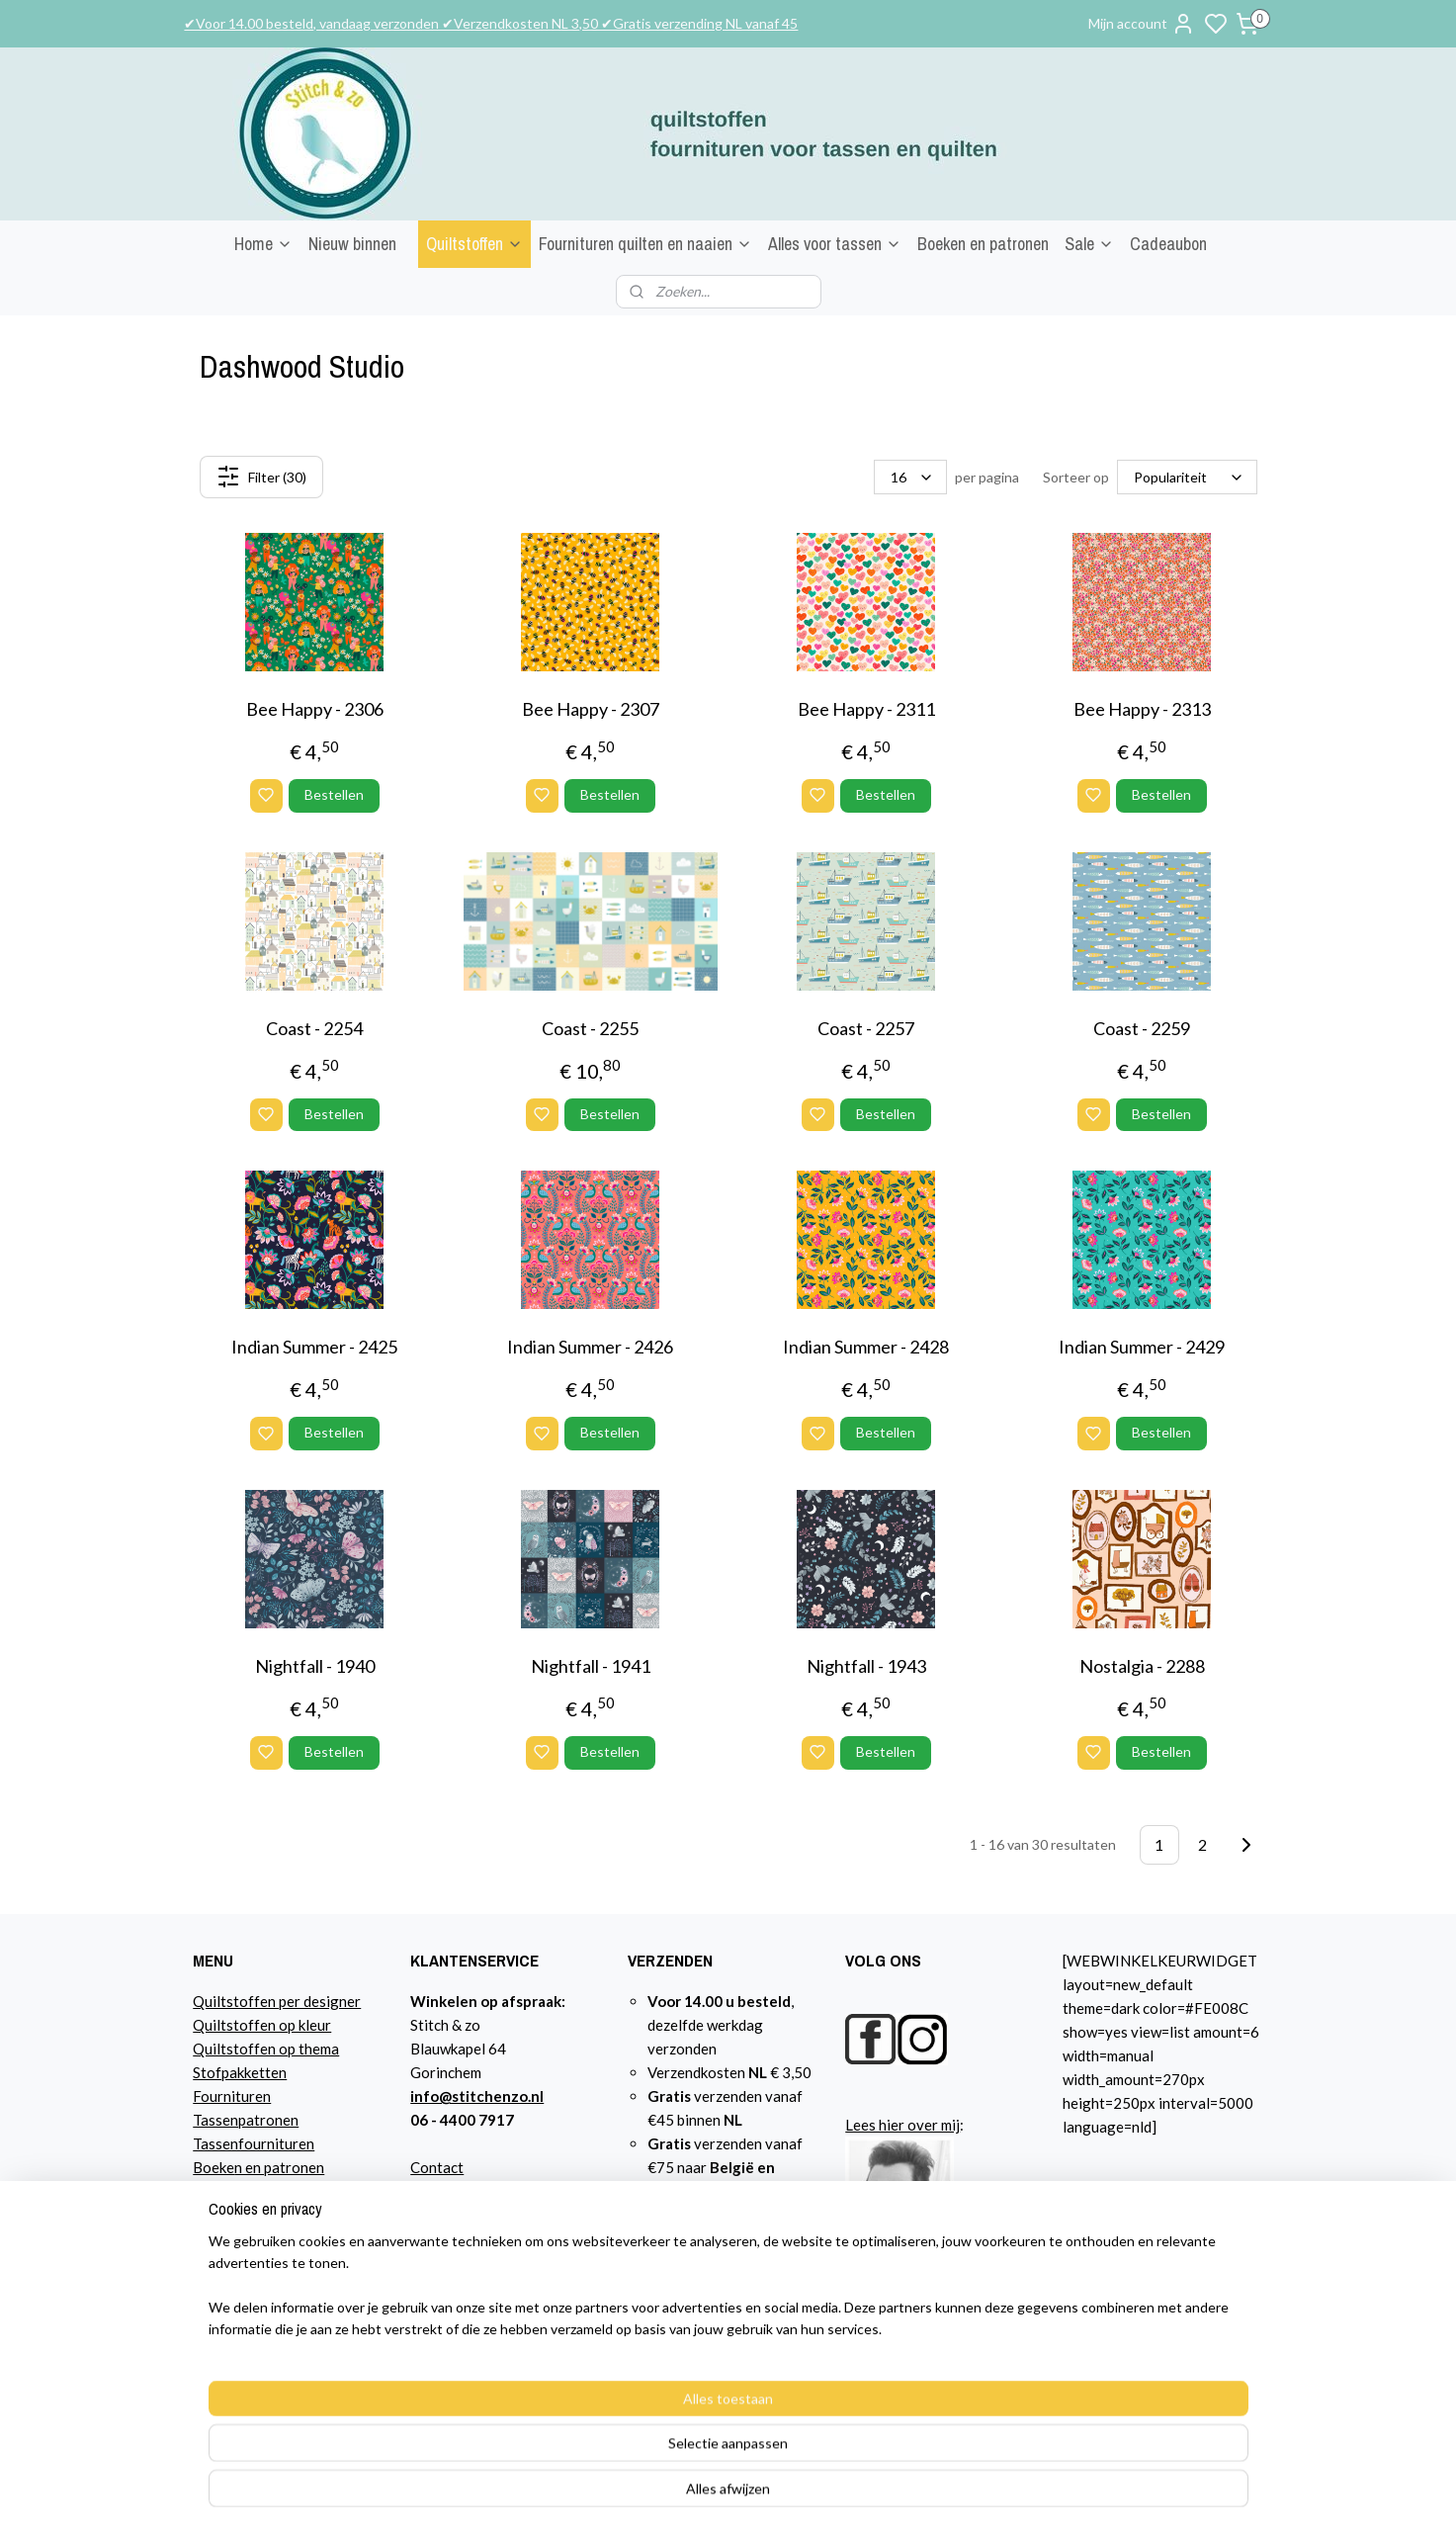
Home (263, 243)
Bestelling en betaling (482, 2215)
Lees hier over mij (902, 2125)
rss (945, 2494)
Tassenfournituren (253, 2143)
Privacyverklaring (469, 2333)
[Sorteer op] (1187, 477)
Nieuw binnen (352, 243)
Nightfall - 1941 (589, 1666)
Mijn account (1141, 24)
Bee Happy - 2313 (1141, 709)
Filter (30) (260, 476)
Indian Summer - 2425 (314, 1346)
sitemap (910, 2494)
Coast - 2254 (314, 1028)
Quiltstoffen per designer (277, 2001)
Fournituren (232, 2096)
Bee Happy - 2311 (865, 709)
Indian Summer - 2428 (866, 1346)
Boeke (213, 2167)
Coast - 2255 (590, 1028)
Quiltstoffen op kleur (262, 2025)
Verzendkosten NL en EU (490, 2238)
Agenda (435, 2357)
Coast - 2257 (865, 1028)
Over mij (438, 2191)
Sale (1089, 243)
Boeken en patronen (983, 243)
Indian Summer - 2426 (590, 1346)
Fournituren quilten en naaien (645, 243)
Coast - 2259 (1141, 1028)
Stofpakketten (240, 2072)
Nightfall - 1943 (865, 1666)
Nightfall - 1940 (314, 1666)
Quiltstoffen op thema (266, 2048)
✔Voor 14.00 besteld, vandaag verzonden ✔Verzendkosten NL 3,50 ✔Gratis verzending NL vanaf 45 (491, 23)
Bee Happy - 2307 (589, 709)
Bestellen (333, 794)
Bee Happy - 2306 (314, 709)
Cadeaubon (1168, 243)
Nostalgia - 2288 (1141, 1666)
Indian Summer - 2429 (1142, 1346)
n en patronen (279, 2167)
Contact (437, 2167)
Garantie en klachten (478, 2286)
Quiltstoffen (474, 243)
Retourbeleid (453, 2309)
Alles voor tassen (834, 243)
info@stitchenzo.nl (477, 2096)
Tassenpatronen (246, 2120)
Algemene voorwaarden (488, 2262)
